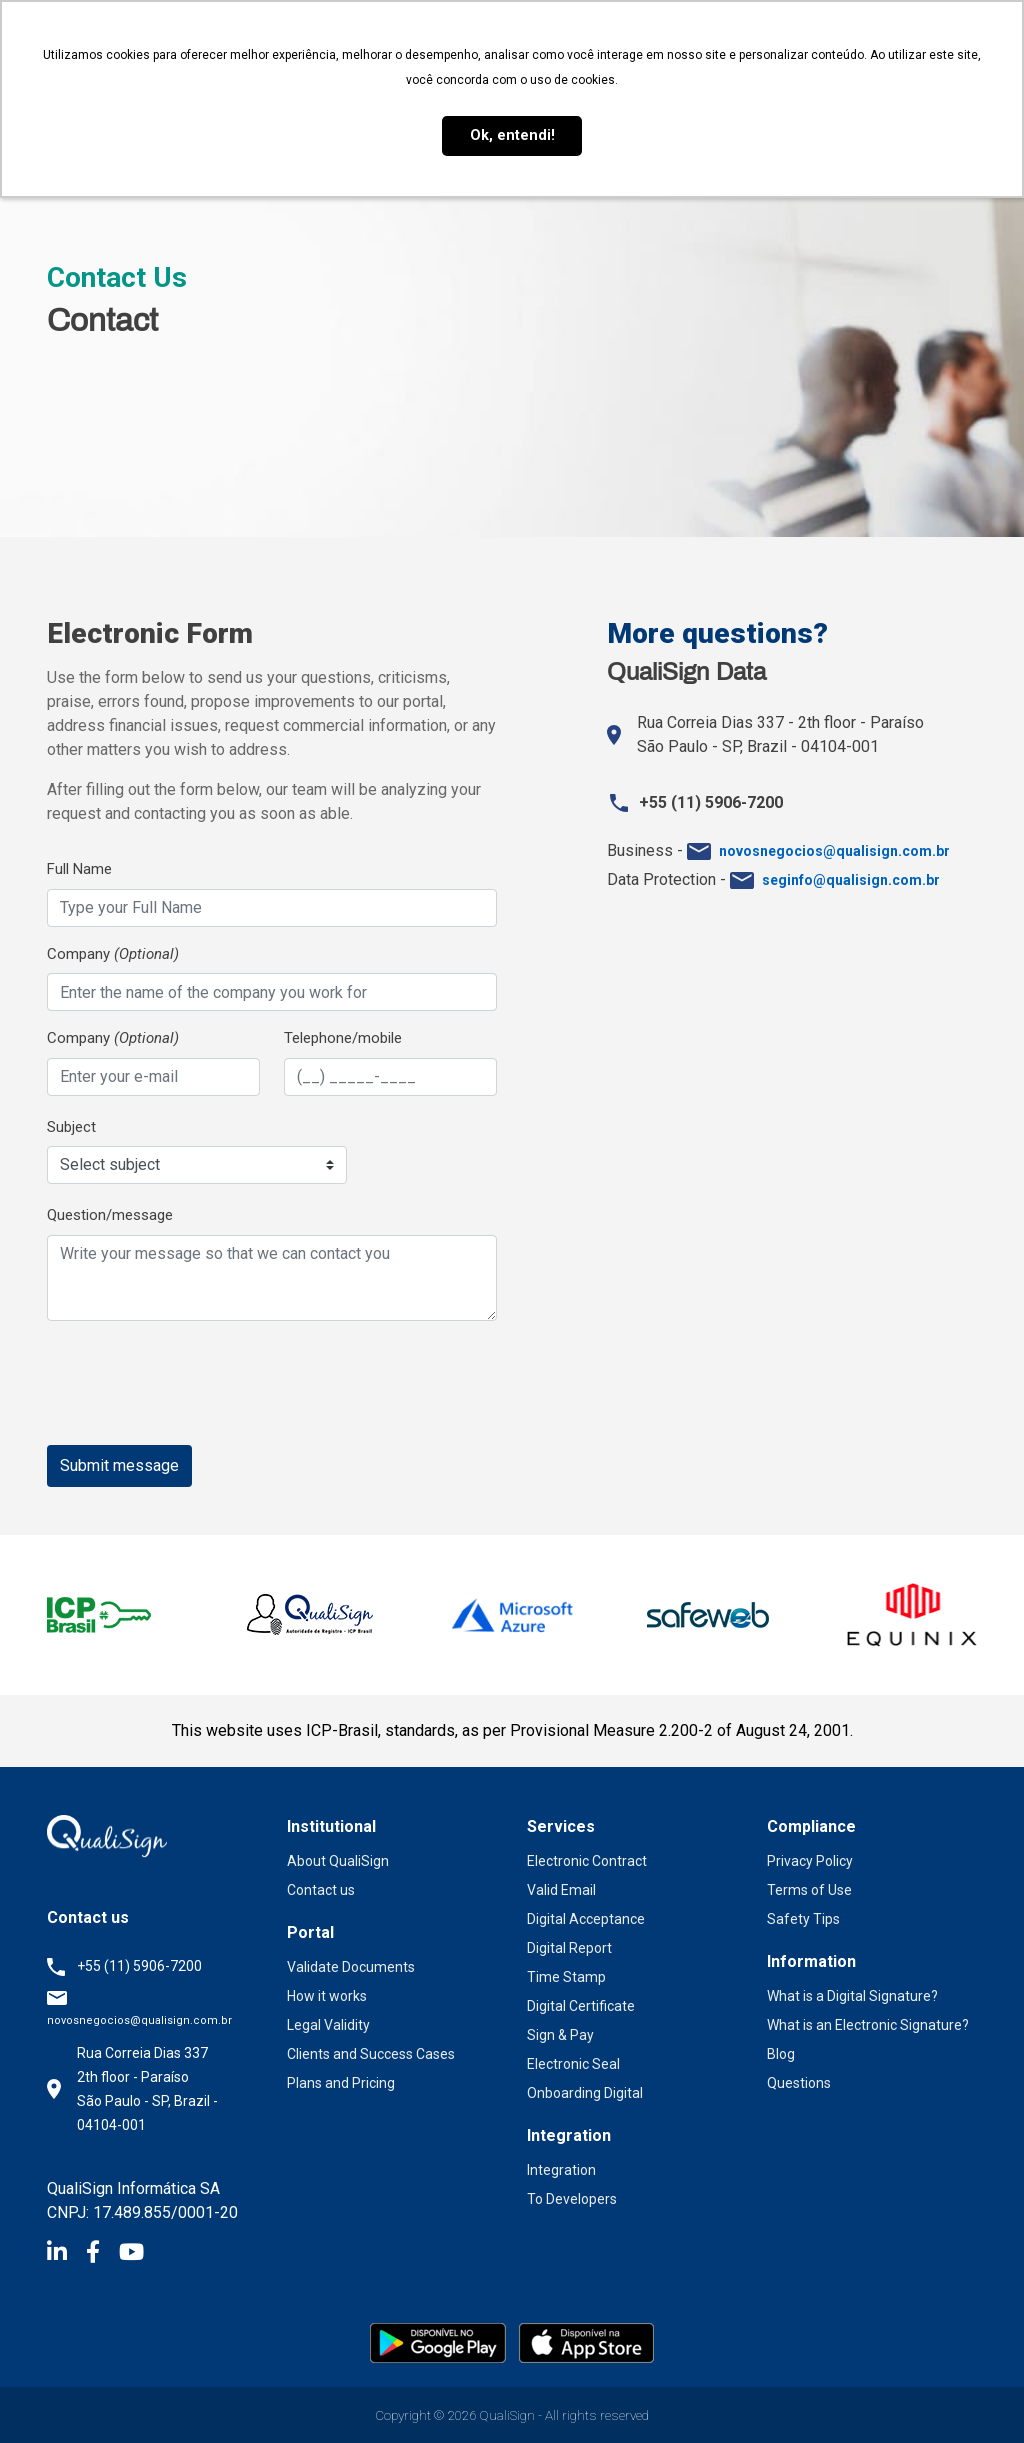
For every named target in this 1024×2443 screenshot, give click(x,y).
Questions (799, 2083)
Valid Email (561, 1890)
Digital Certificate (581, 2006)
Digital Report (569, 1948)
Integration (561, 2170)
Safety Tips (803, 1919)
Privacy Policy (810, 1861)
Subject (71, 1127)
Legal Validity (328, 2025)
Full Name (79, 869)
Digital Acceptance (586, 1919)
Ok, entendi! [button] (512, 135)
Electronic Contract (587, 1861)
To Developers (572, 2199)
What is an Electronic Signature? (868, 2025)
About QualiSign (338, 1861)
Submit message (119, 1465)
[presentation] (199, 1384)
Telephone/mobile (343, 1038)
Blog (781, 2054)
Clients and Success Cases (371, 2054)
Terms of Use (809, 1890)
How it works (327, 1996)
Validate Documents (351, 1967)
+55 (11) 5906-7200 (139, 1966)
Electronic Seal (573, 2064)
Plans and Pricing (341, 2083)
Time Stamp (566, 1977)
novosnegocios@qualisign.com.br (139, 2020)
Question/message (110, 1215)
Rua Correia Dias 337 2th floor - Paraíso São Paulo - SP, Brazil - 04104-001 (147, 2089)
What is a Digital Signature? (852, 1996)
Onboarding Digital (585, 2093)
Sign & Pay (560, 2035)
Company (113, 954)
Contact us (321, 1890)
